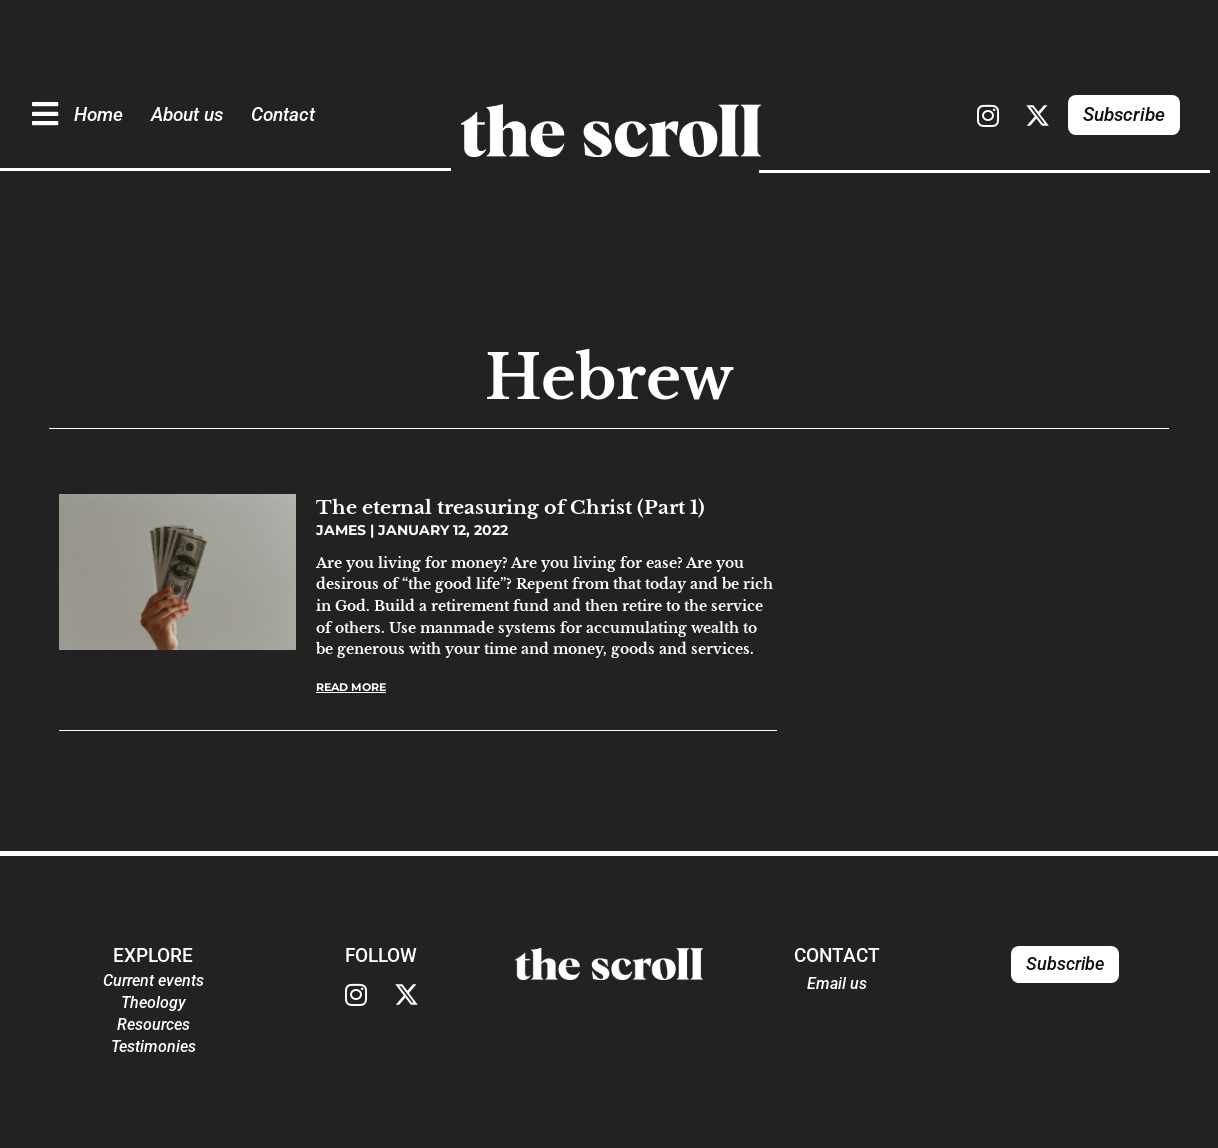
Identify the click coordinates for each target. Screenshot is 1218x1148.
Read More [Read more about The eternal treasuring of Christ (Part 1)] (351, 687)
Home (98, 114)
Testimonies (153, 1046)
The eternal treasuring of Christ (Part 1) (510, 507)
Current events (153, 980)
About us (187, 114)
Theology (153, 1002)
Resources (153, 1024)
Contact (283, 114)
